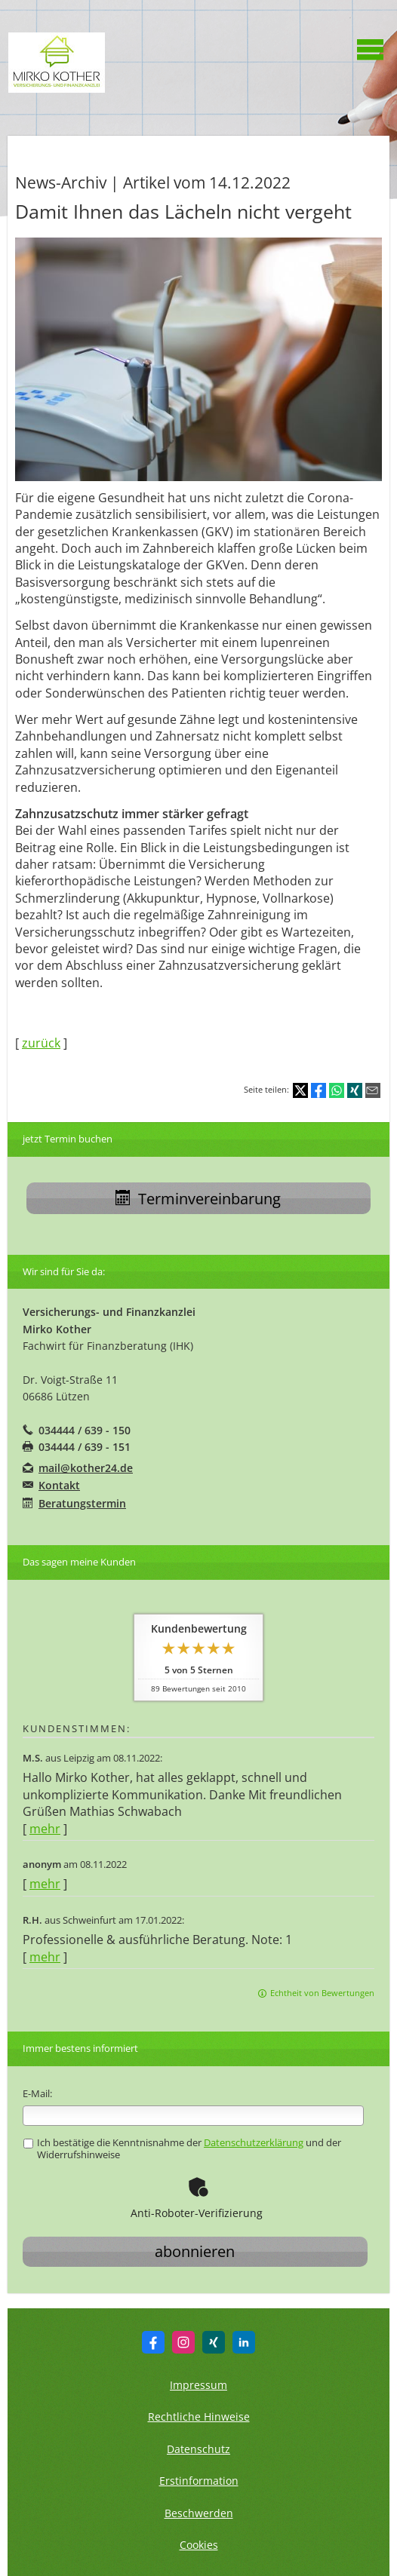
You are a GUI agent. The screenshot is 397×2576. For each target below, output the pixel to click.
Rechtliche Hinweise (199, 2416)
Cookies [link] (199, 2545)
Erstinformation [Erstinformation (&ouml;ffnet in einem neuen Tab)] (199, 2480)
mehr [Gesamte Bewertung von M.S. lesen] (44, 1828)
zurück (41, 1043)
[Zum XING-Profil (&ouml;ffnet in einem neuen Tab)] (213, 2342)
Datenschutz (198, 2449)
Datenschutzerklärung (253, 2142)
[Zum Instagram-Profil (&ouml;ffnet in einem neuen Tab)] (183, 2342)
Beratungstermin (82, 1503)
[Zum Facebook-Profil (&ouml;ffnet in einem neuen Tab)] (153, 2342)
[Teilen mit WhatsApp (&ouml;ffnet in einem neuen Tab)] (336, 1090)
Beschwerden (199, 2513)
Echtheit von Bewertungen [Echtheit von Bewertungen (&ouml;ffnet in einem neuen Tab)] (322, 1992)
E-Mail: (37, 2093)
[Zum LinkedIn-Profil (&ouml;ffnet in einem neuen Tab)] (243, 2342)
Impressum (198, 2385)
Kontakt (59, 1485)
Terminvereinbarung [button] (198, 1198)
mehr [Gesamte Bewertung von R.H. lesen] (44, 1957)
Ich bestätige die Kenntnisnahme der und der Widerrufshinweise (182, 2148)
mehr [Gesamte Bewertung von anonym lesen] (44, 1883)
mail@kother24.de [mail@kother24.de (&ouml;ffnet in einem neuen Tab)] (85, 1468)
